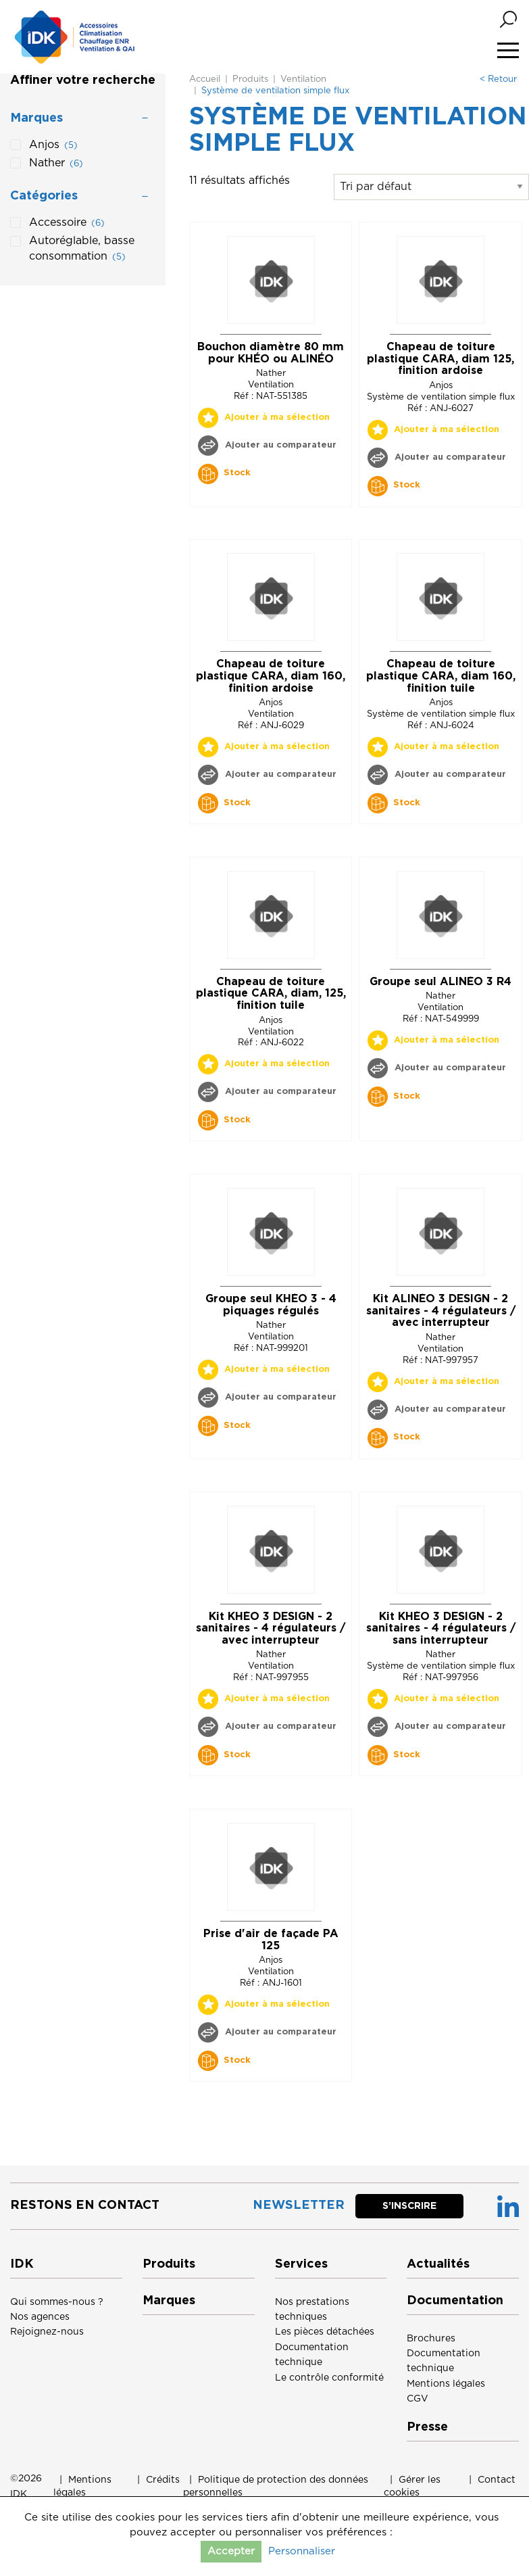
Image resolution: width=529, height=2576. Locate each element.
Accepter (231, 2551)
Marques (169, 2301)
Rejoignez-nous (47, 2332)
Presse (427, 2427)
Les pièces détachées (324, 2332)
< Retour (498, 79)
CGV (417, 2399)
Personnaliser (301, 2551)
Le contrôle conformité (329, 2378)
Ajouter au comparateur (279, 445)
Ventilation (303, 79)
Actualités (438, 2264)
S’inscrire (409, 2206)
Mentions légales (446, 2384)
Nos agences (40, 2317)
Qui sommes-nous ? (56, 2302)
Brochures (431, 2338)
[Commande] (431, 187)
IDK (18, 2494)
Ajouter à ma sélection (277, 417)
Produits (250, 79)
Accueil (204, 79)
